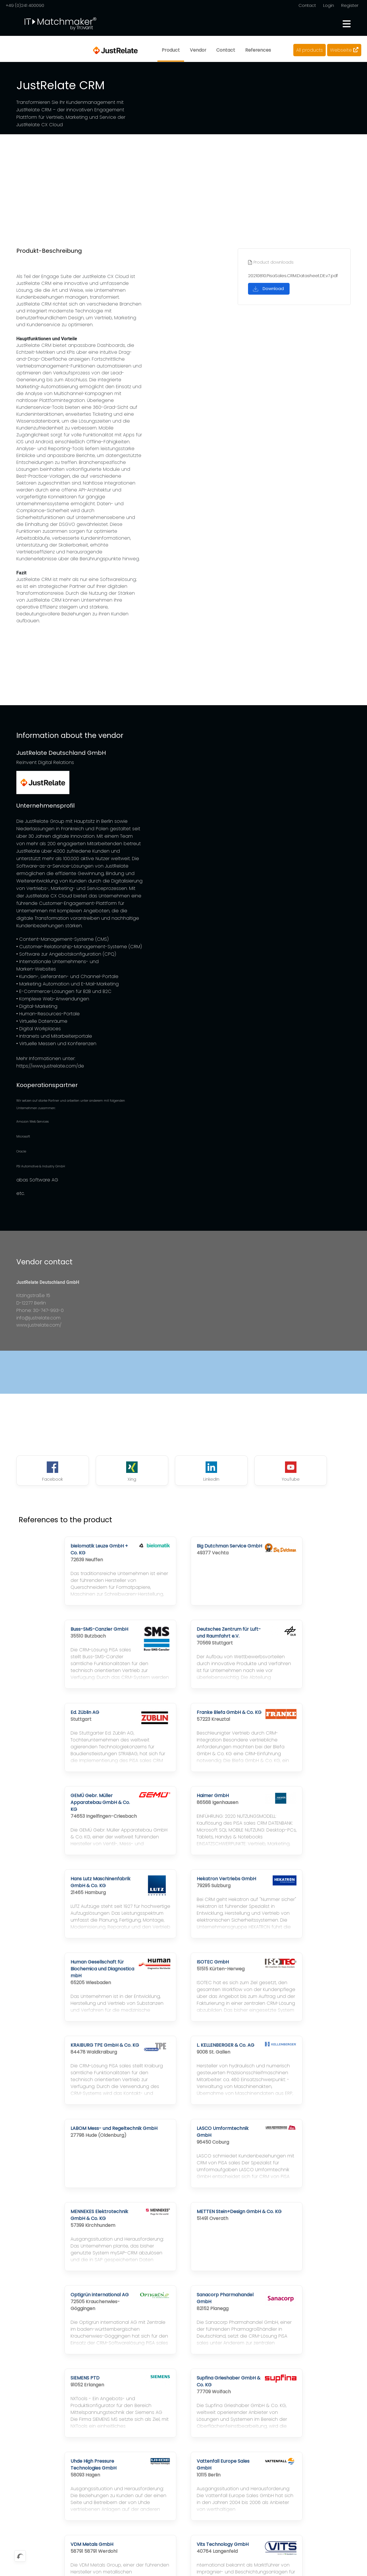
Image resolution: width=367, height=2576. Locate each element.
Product (170, 50)
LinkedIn (183, 1472)
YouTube (252, 1472)
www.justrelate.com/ (39, 1325)
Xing (115, 1472)
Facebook (47, 1472)
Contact (307, 5)
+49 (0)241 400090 (25, 5)
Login (328, 5)
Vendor (197, 50)
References (258, 50)
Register (349, 5)
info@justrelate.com (39, 1318)
